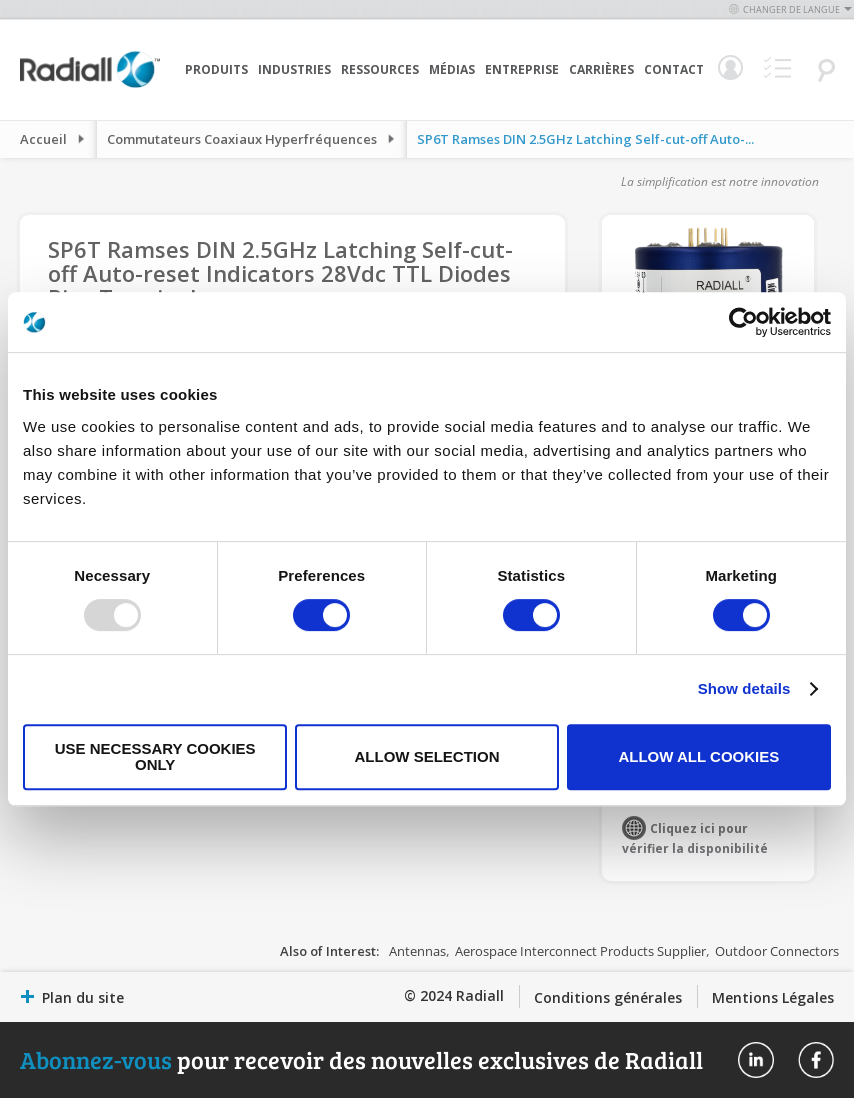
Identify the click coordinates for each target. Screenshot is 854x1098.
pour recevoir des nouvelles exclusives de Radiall (361, 1059)
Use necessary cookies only (155, 756)
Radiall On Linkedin (756, 1060)
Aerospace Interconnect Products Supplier (580, 951)
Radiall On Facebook (816, 1060)
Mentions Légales (773, 997)
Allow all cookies (698, 756)
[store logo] (90, 85)
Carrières (601, 69)
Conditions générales (608, 997)
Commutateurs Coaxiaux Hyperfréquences (242, 139)
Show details (744, 688)
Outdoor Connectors (777, 951)
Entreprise (522, 69)
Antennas (417, 951)
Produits (216, 69)
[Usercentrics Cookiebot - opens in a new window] (743, 322)
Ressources (380, 69)
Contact (674, 69)
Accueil (43, 139)
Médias (452, 69)
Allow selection (427, 756)
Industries (294, 69)
